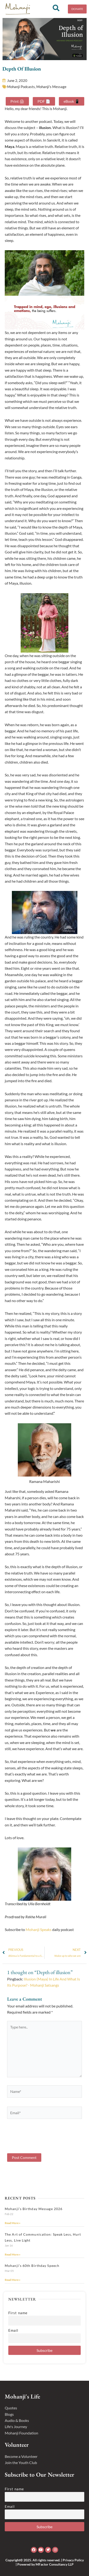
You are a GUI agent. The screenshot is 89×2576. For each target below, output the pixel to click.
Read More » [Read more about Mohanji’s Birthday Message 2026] (12, 2227)
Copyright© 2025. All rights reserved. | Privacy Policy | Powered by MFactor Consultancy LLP (44, 2562)
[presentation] (43, 2148)
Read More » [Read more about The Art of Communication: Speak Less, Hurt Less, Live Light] (12, 2258)
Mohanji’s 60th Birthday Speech (32, 2270)
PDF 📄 (43, 105)
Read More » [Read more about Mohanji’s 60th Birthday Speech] (12, 2284)
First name (18, 2317)
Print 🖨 (17, 105)
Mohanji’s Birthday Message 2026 (33, 2213)
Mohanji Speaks (39, 1933)
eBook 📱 (72, 105)
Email (13, 2334)
